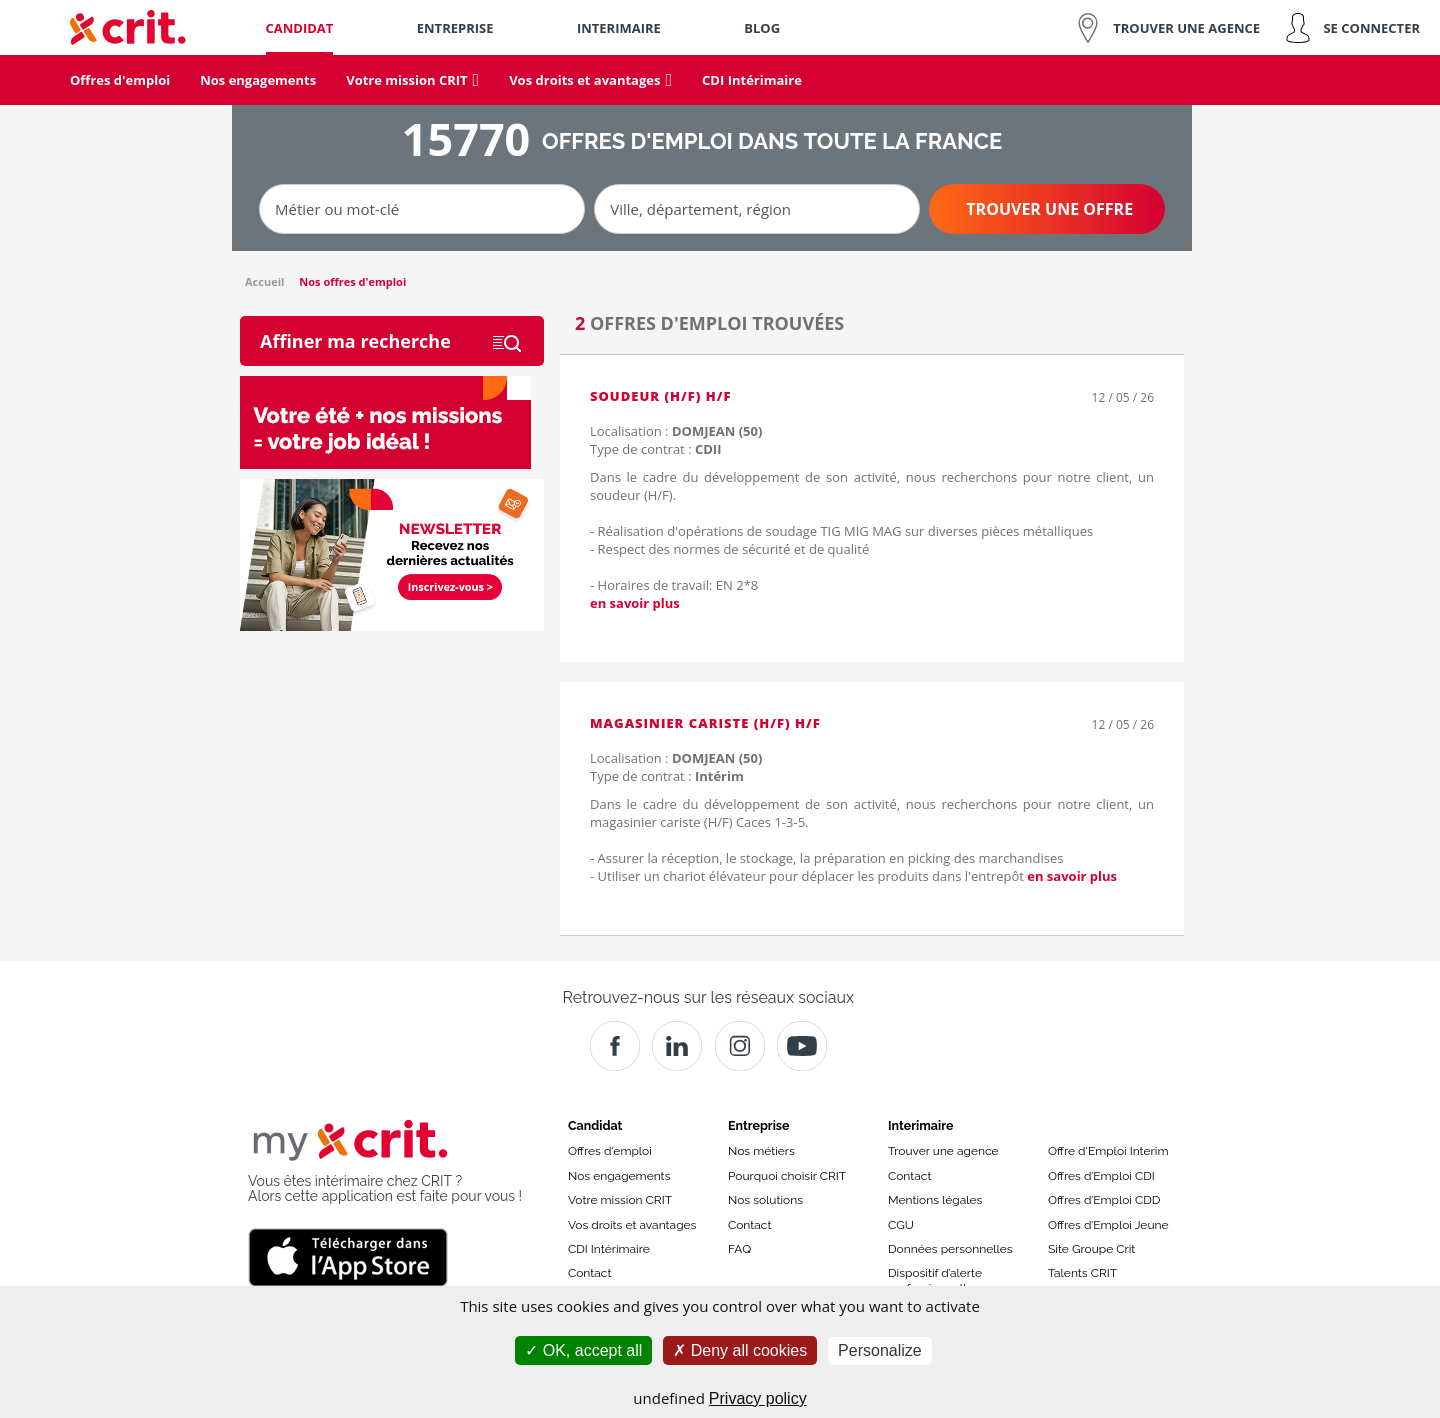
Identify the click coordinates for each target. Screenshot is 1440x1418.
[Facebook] (615, 1046)
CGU (901, 1225)
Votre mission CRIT (620, 1200)
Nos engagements (619, 1176)
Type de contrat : (655, 449)
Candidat (595, 1125)
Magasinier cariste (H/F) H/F (705, 723)
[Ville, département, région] (757, 209)
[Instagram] (740, 1046)
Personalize (880, 1350)
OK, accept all (583, 1350)
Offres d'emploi (610, 1151)
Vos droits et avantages (632, 1225)
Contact (589, 1273)
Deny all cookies (740, 1350)
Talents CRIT (1082, 1273)
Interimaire (920, 1125)
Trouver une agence (943, 1151)
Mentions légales (935, 1200)
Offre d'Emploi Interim (1108, 1151)
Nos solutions (765, 1200)
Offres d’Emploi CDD (1104, 1200)
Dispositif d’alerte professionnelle (935, 1280)
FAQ (739, 1249)
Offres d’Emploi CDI (1101, 1176)
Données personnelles (950, 1249)
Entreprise (759, 1125)
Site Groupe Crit (1091, 1249)
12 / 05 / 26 (1123, 397)
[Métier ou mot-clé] (422, 209)
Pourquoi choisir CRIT (787, 1176)
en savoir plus (635, 603)
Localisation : (676, 431)
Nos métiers (761, 1151)
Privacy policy (758, 1398)
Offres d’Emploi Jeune (1108, 1225)
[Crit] (677, 1046)
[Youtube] (802, 1046)
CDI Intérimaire (609, 1249)
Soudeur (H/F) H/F (661, 396)
